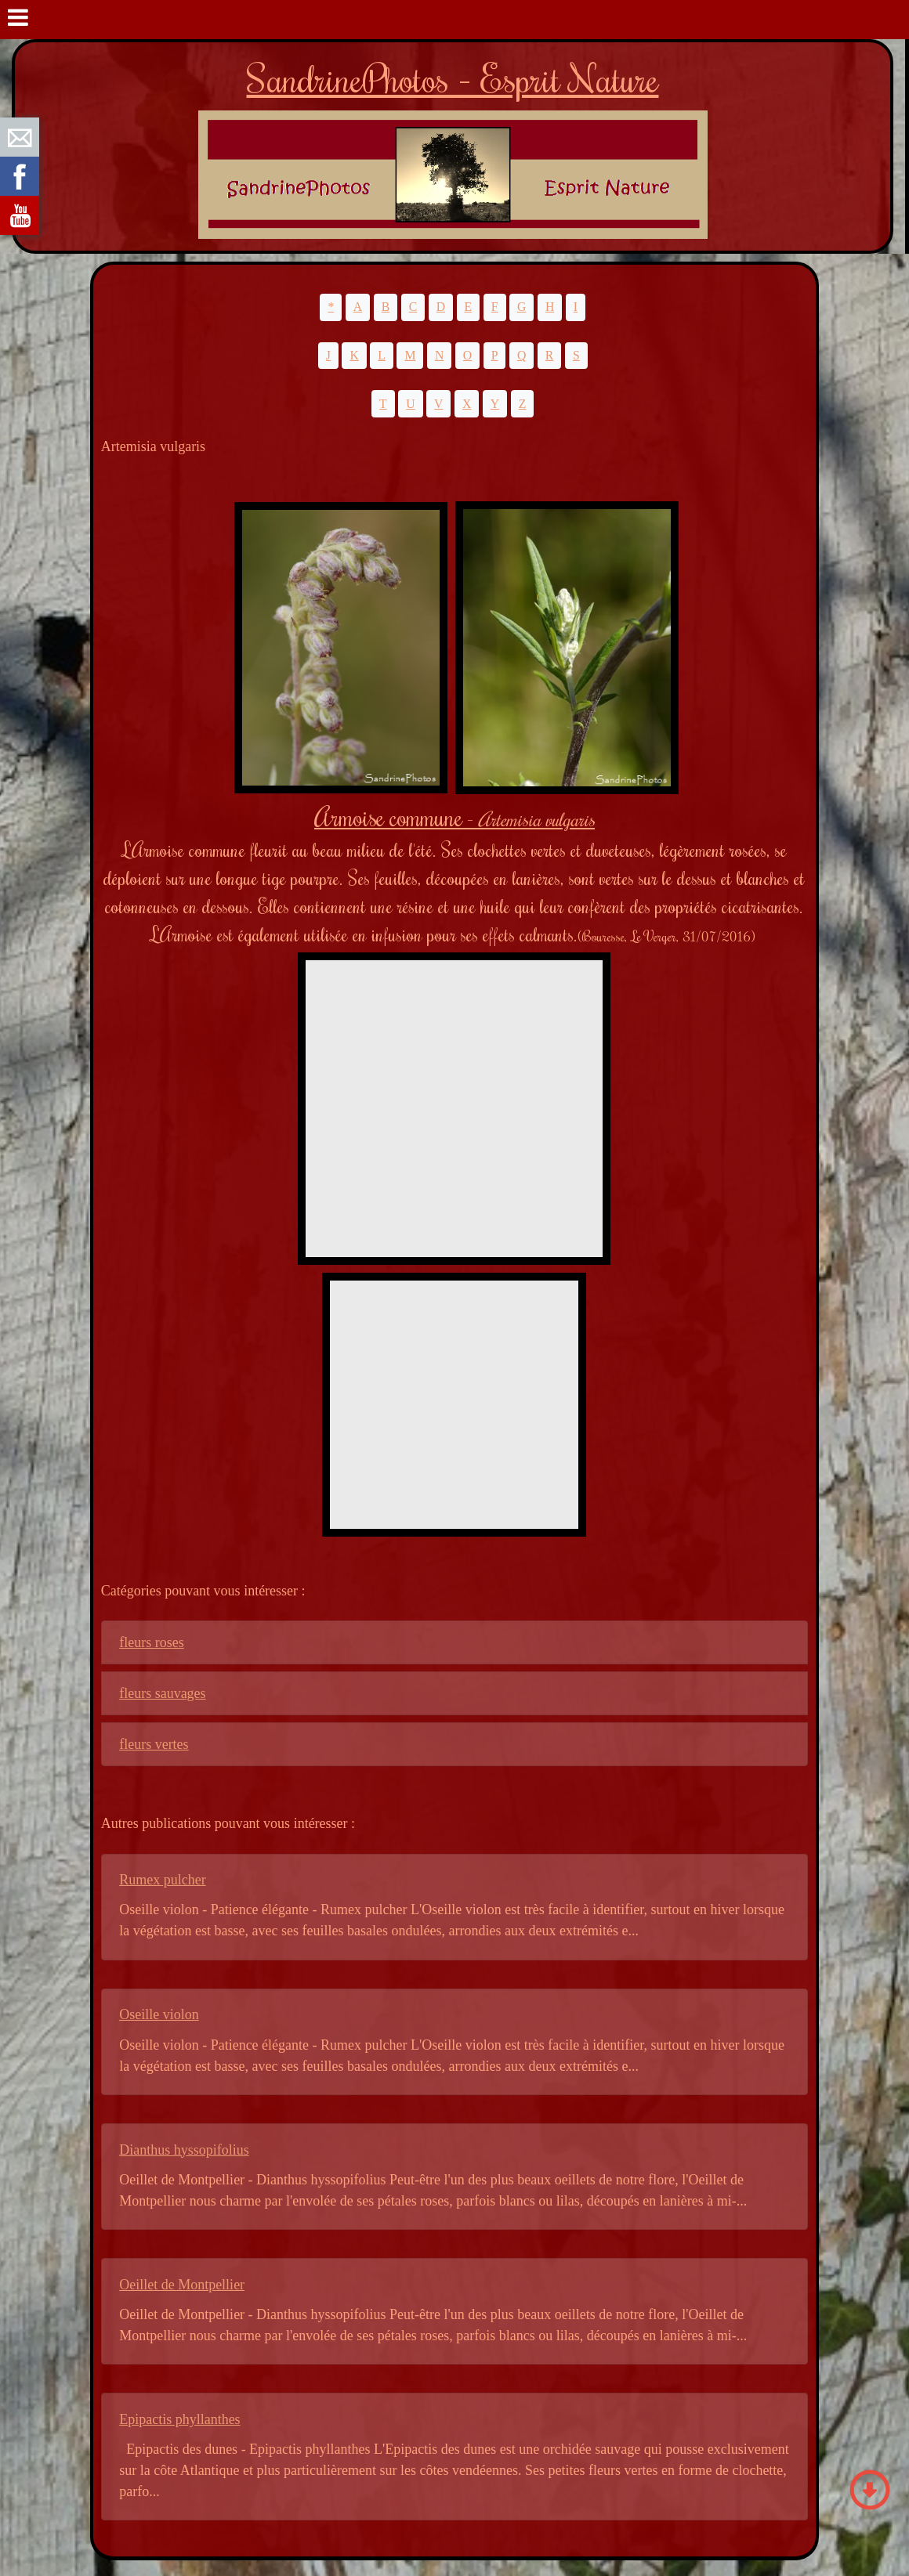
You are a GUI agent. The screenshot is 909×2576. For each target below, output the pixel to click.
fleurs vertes (153, 1744)
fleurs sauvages (162, 1693)
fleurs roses (151, 1642)
